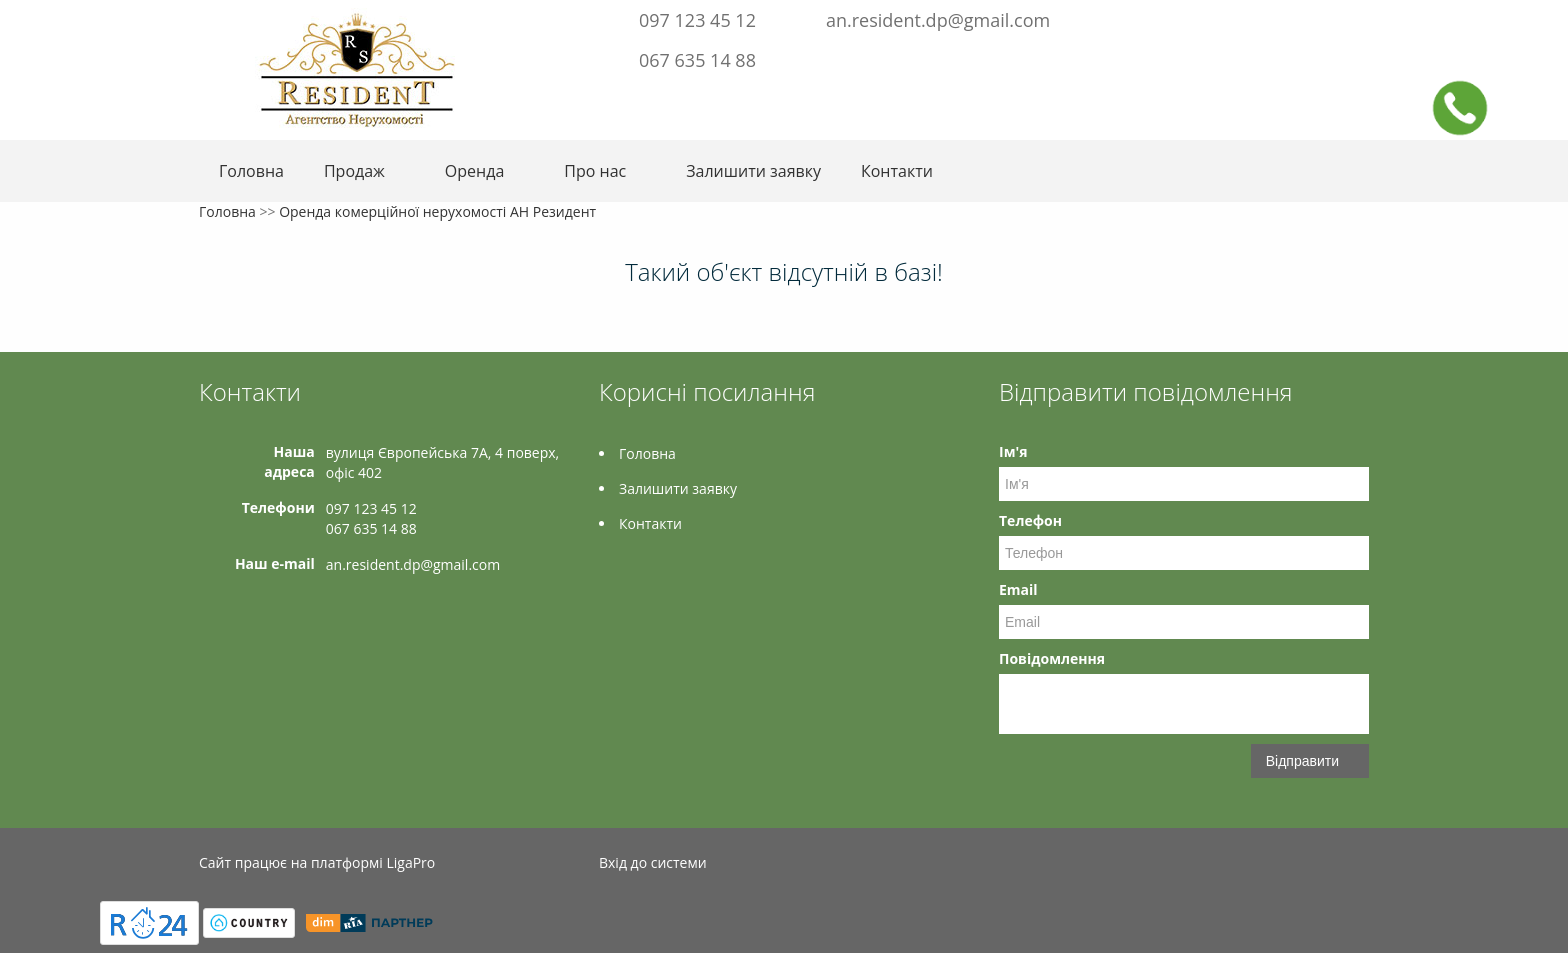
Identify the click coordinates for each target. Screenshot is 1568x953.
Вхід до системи (653, 862)
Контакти (897, 171)
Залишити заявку (753, 171)
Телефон (1030, 520)
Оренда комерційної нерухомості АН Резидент (437, 211)
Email (1018, 589)
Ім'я (1013, 451)
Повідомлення (1052, 658)
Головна (251, 171)
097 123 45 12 (697, 20)
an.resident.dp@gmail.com (938, 20)
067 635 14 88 (697, 60)
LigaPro (410, 862)
